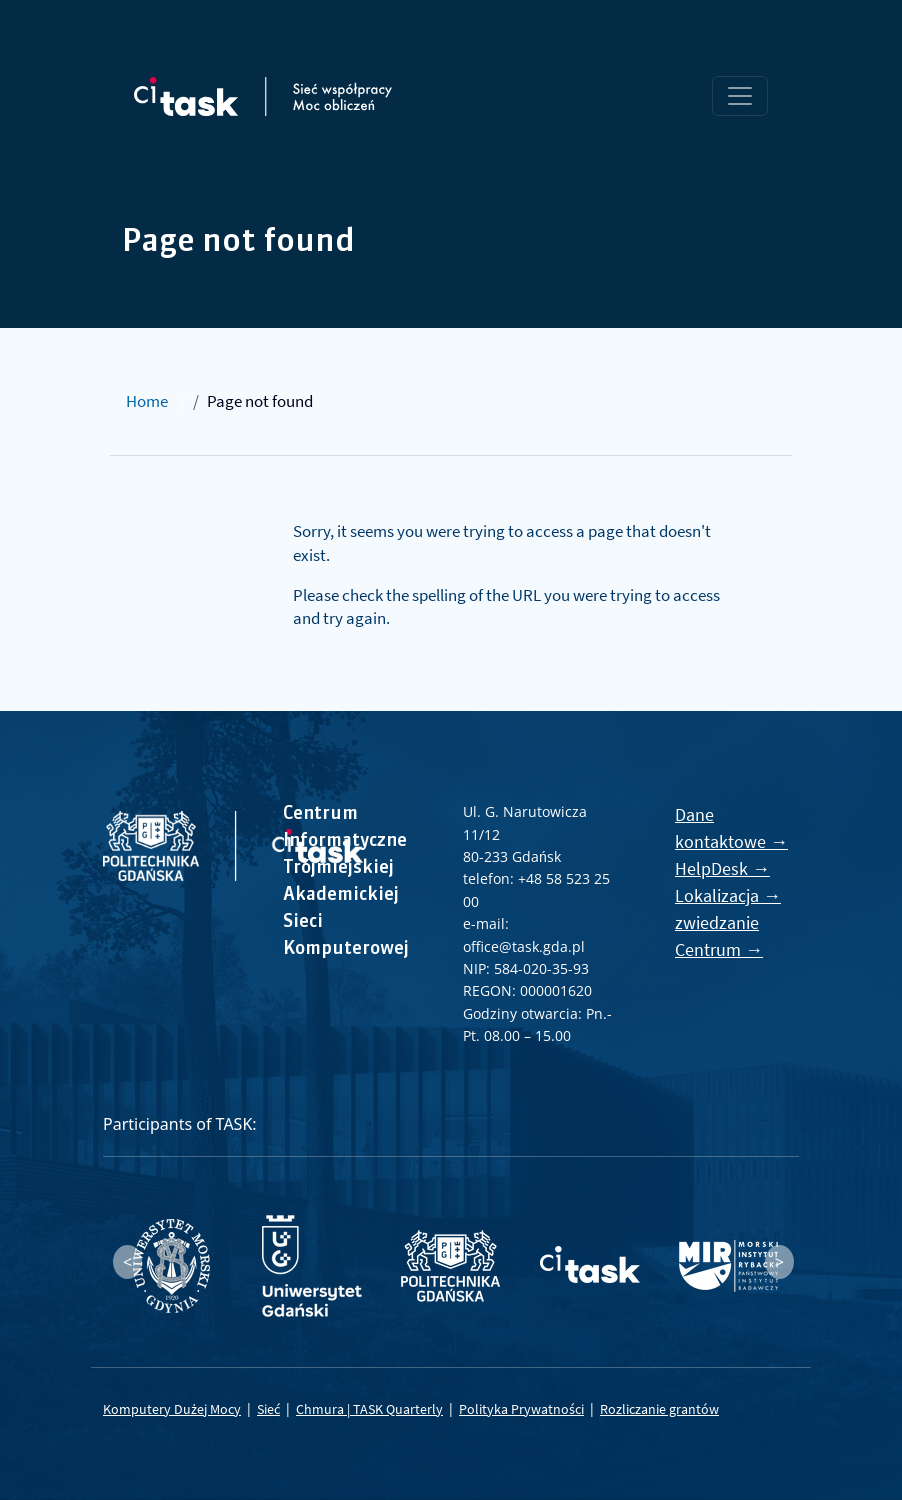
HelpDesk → (722, 868)
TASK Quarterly (398, 1409)
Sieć (268, 1409)
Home (147, 401)
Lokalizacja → (728, 895)
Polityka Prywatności (521, 1409)
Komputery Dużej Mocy (172, 1409)
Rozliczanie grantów (659, 1409)
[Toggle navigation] (740, 96)
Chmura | (324, 1409)
